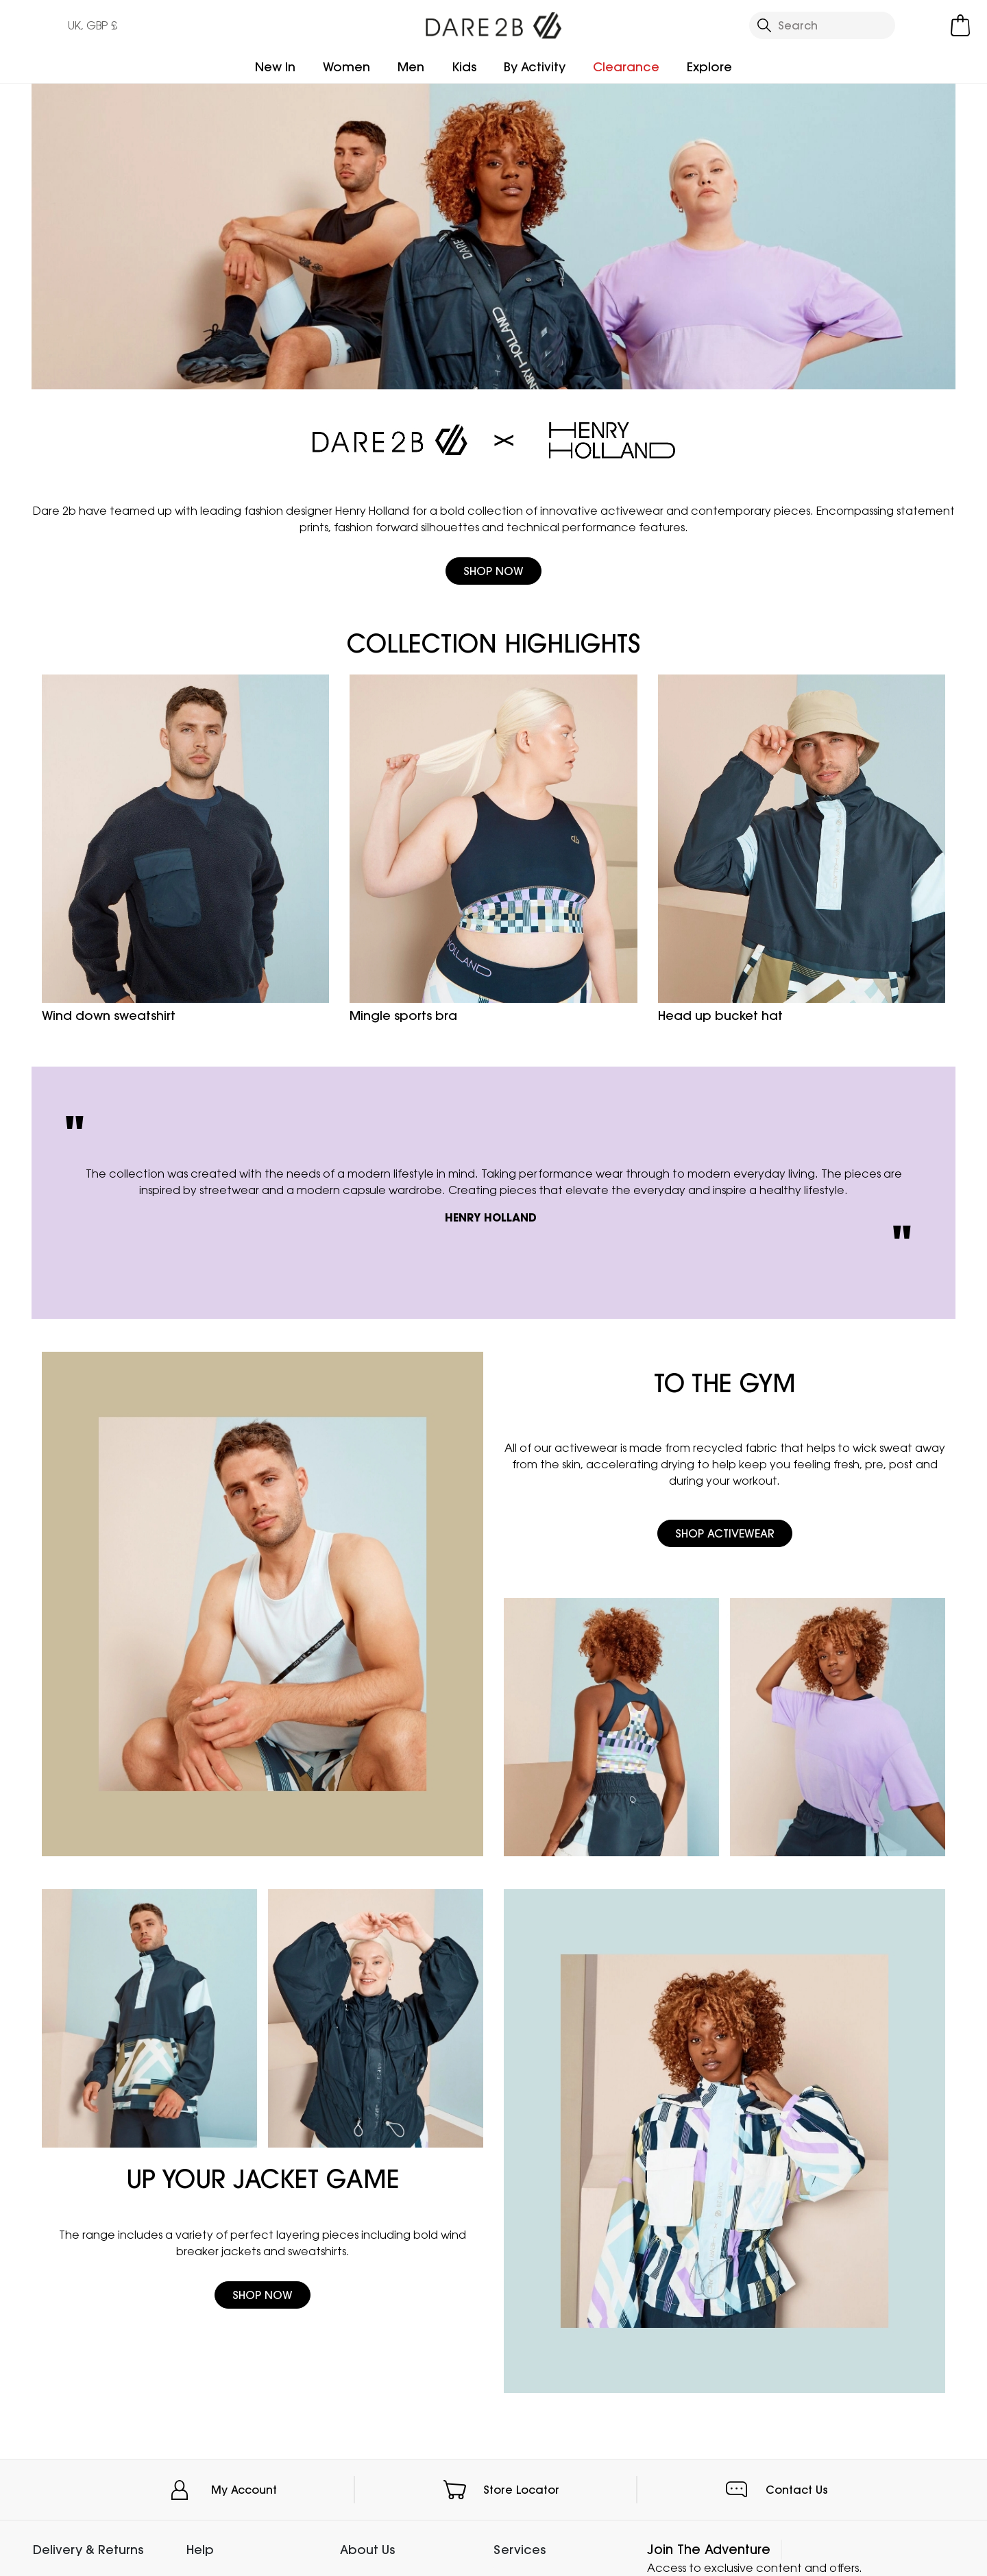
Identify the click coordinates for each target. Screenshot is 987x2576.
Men (411, 67)
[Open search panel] (822, 25)
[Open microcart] (960, 25)
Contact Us (797, 2489)
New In (275, 67)
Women (346, 67)
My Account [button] (244, 2489)
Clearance (626, 67)
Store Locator (521, 2489)
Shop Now (493, 571)
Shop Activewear (725, 1533)
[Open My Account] (925, 25)
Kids (464, 67)
